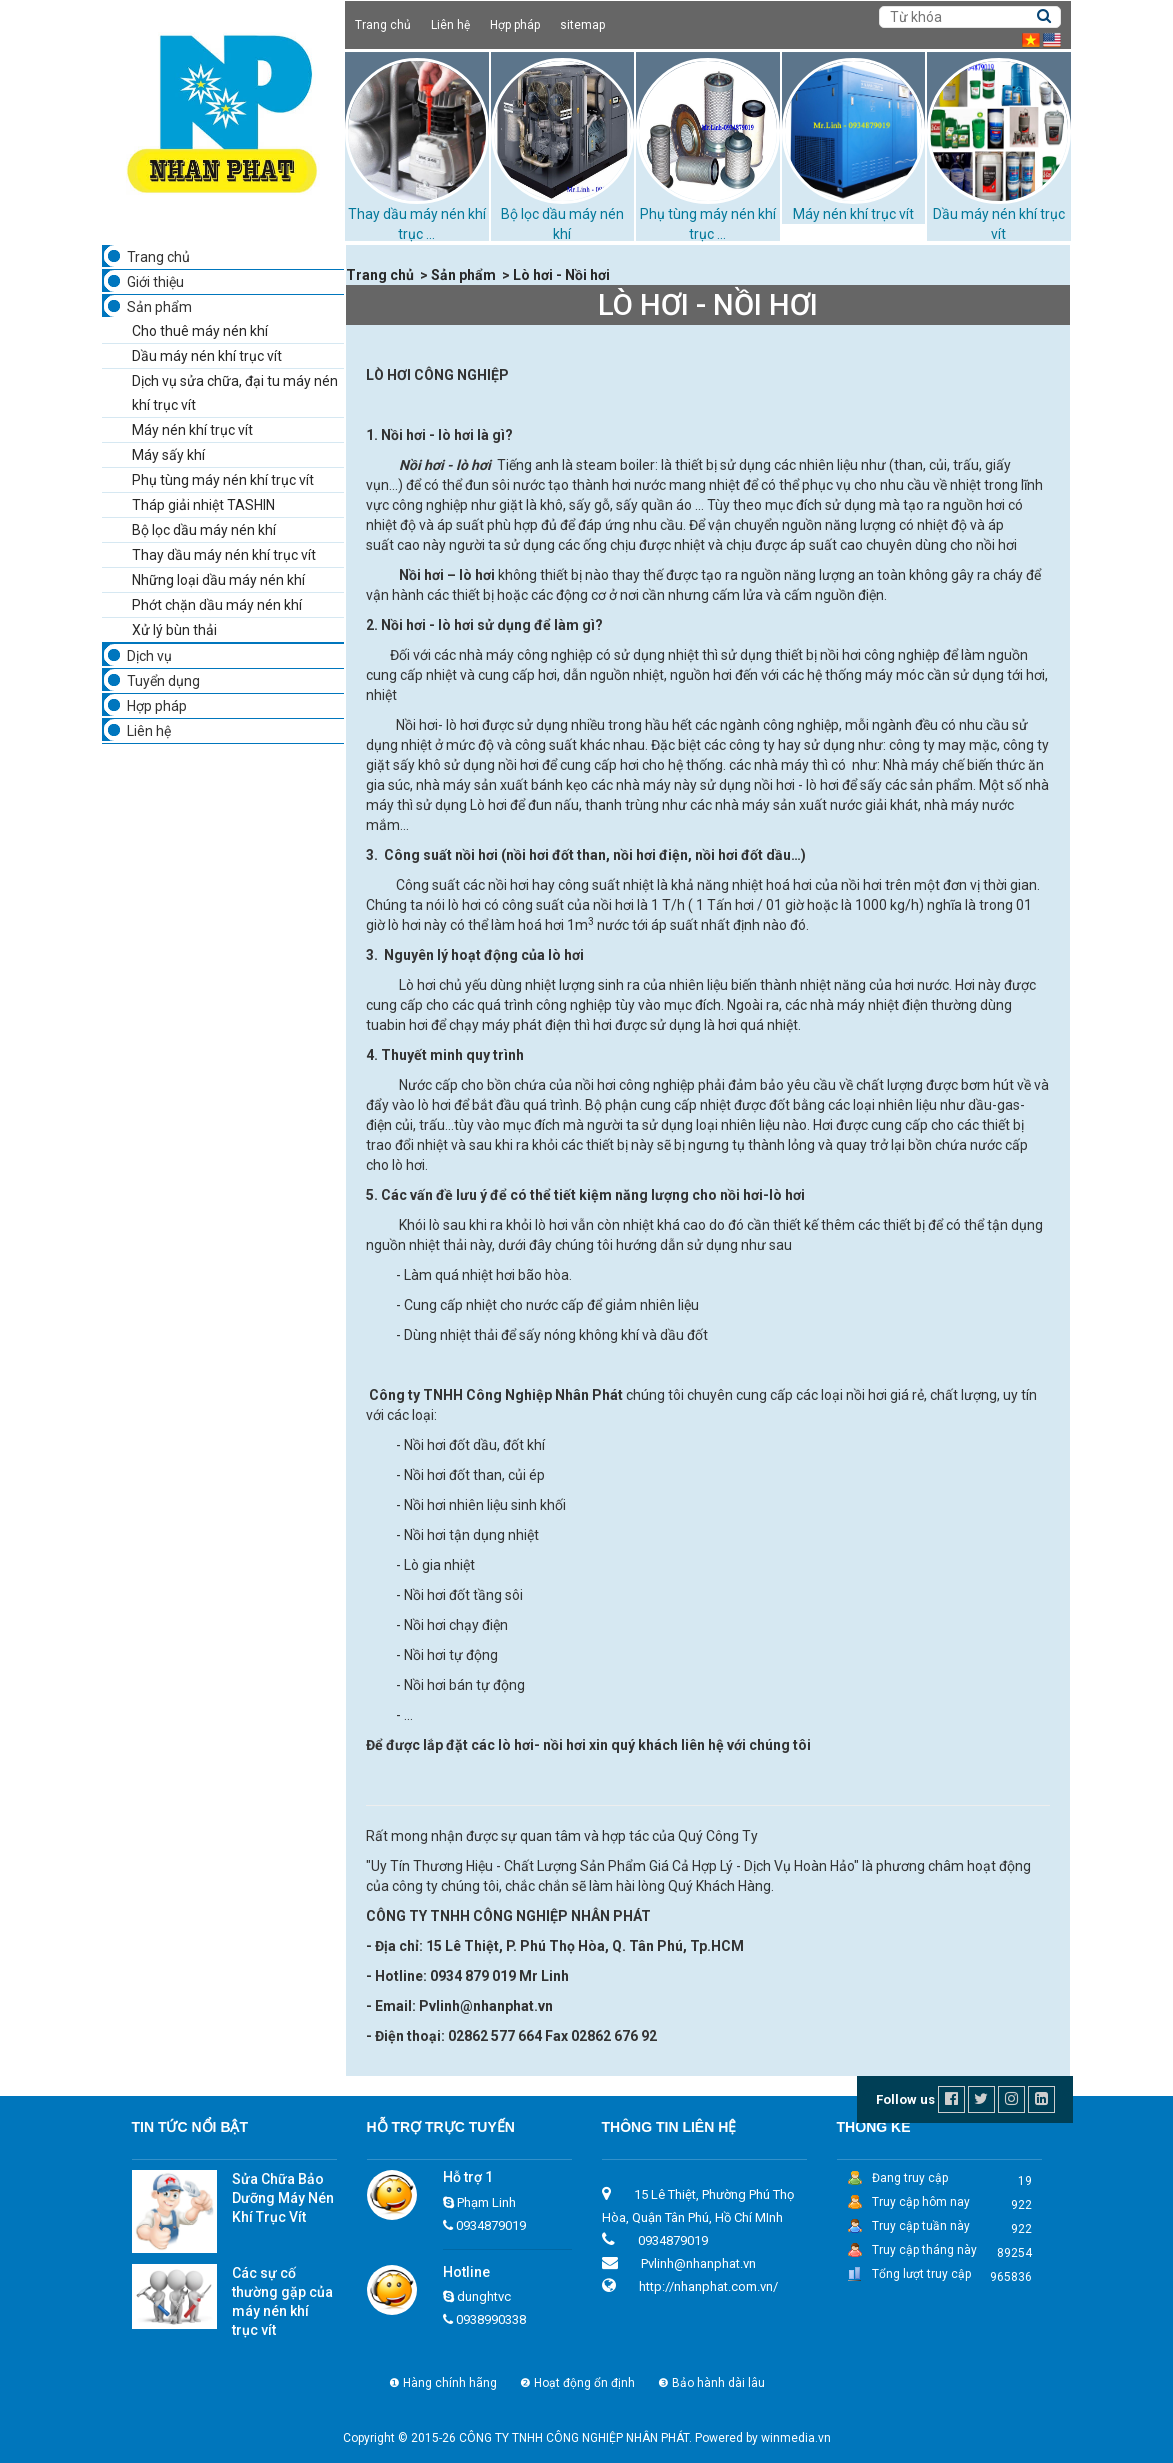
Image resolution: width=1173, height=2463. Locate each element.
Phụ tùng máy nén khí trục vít (223, 480)
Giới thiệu (155, 282)
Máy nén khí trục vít (853, 214)
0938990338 (491, 2319)
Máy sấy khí (168, 455)
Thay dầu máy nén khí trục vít (224, 555)
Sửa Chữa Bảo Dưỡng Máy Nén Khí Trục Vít (283, 2198)
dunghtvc (484, 2296)
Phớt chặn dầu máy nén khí (217, 605)
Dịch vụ (149, 656)
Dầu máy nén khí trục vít (207, 356)
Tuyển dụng (163, 681)
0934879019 (491, 2225)
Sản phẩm (159, 307)
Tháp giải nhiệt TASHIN (203, 505)
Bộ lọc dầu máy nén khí (204, 530)
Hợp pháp (515, 25)
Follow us (905, 2099)
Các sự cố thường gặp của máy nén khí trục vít (282, 2301)
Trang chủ (383, 25)
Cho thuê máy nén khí (200, 331)
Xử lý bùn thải (174, 630)
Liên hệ (450, 25)
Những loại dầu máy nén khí (218, 580)
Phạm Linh (486, 2202)
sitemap (582, 25)
